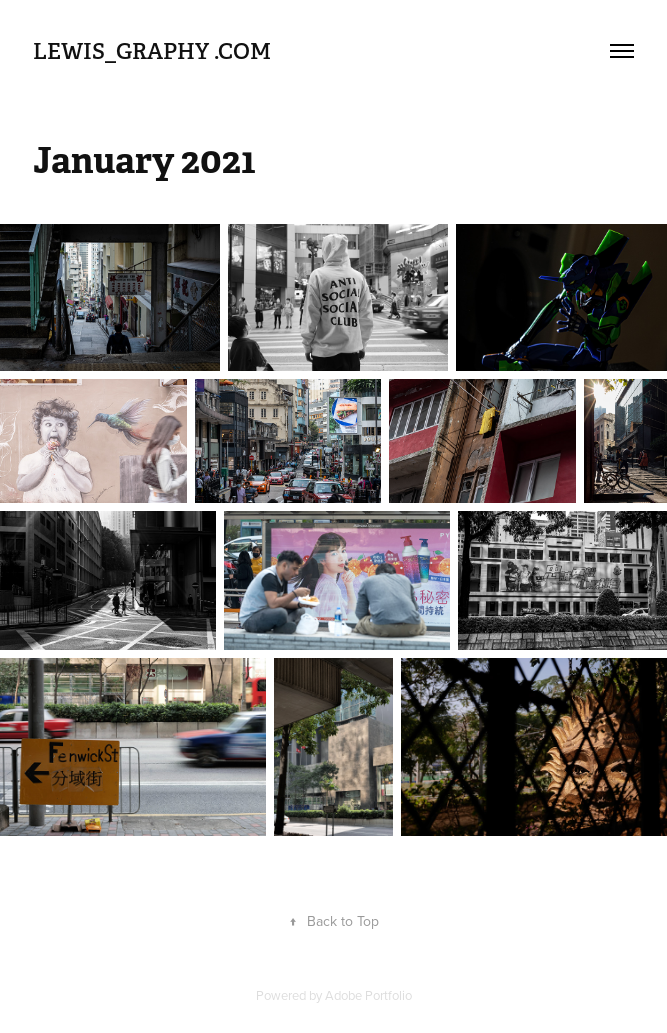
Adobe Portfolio (368, 995)
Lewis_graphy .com (152, 51)
